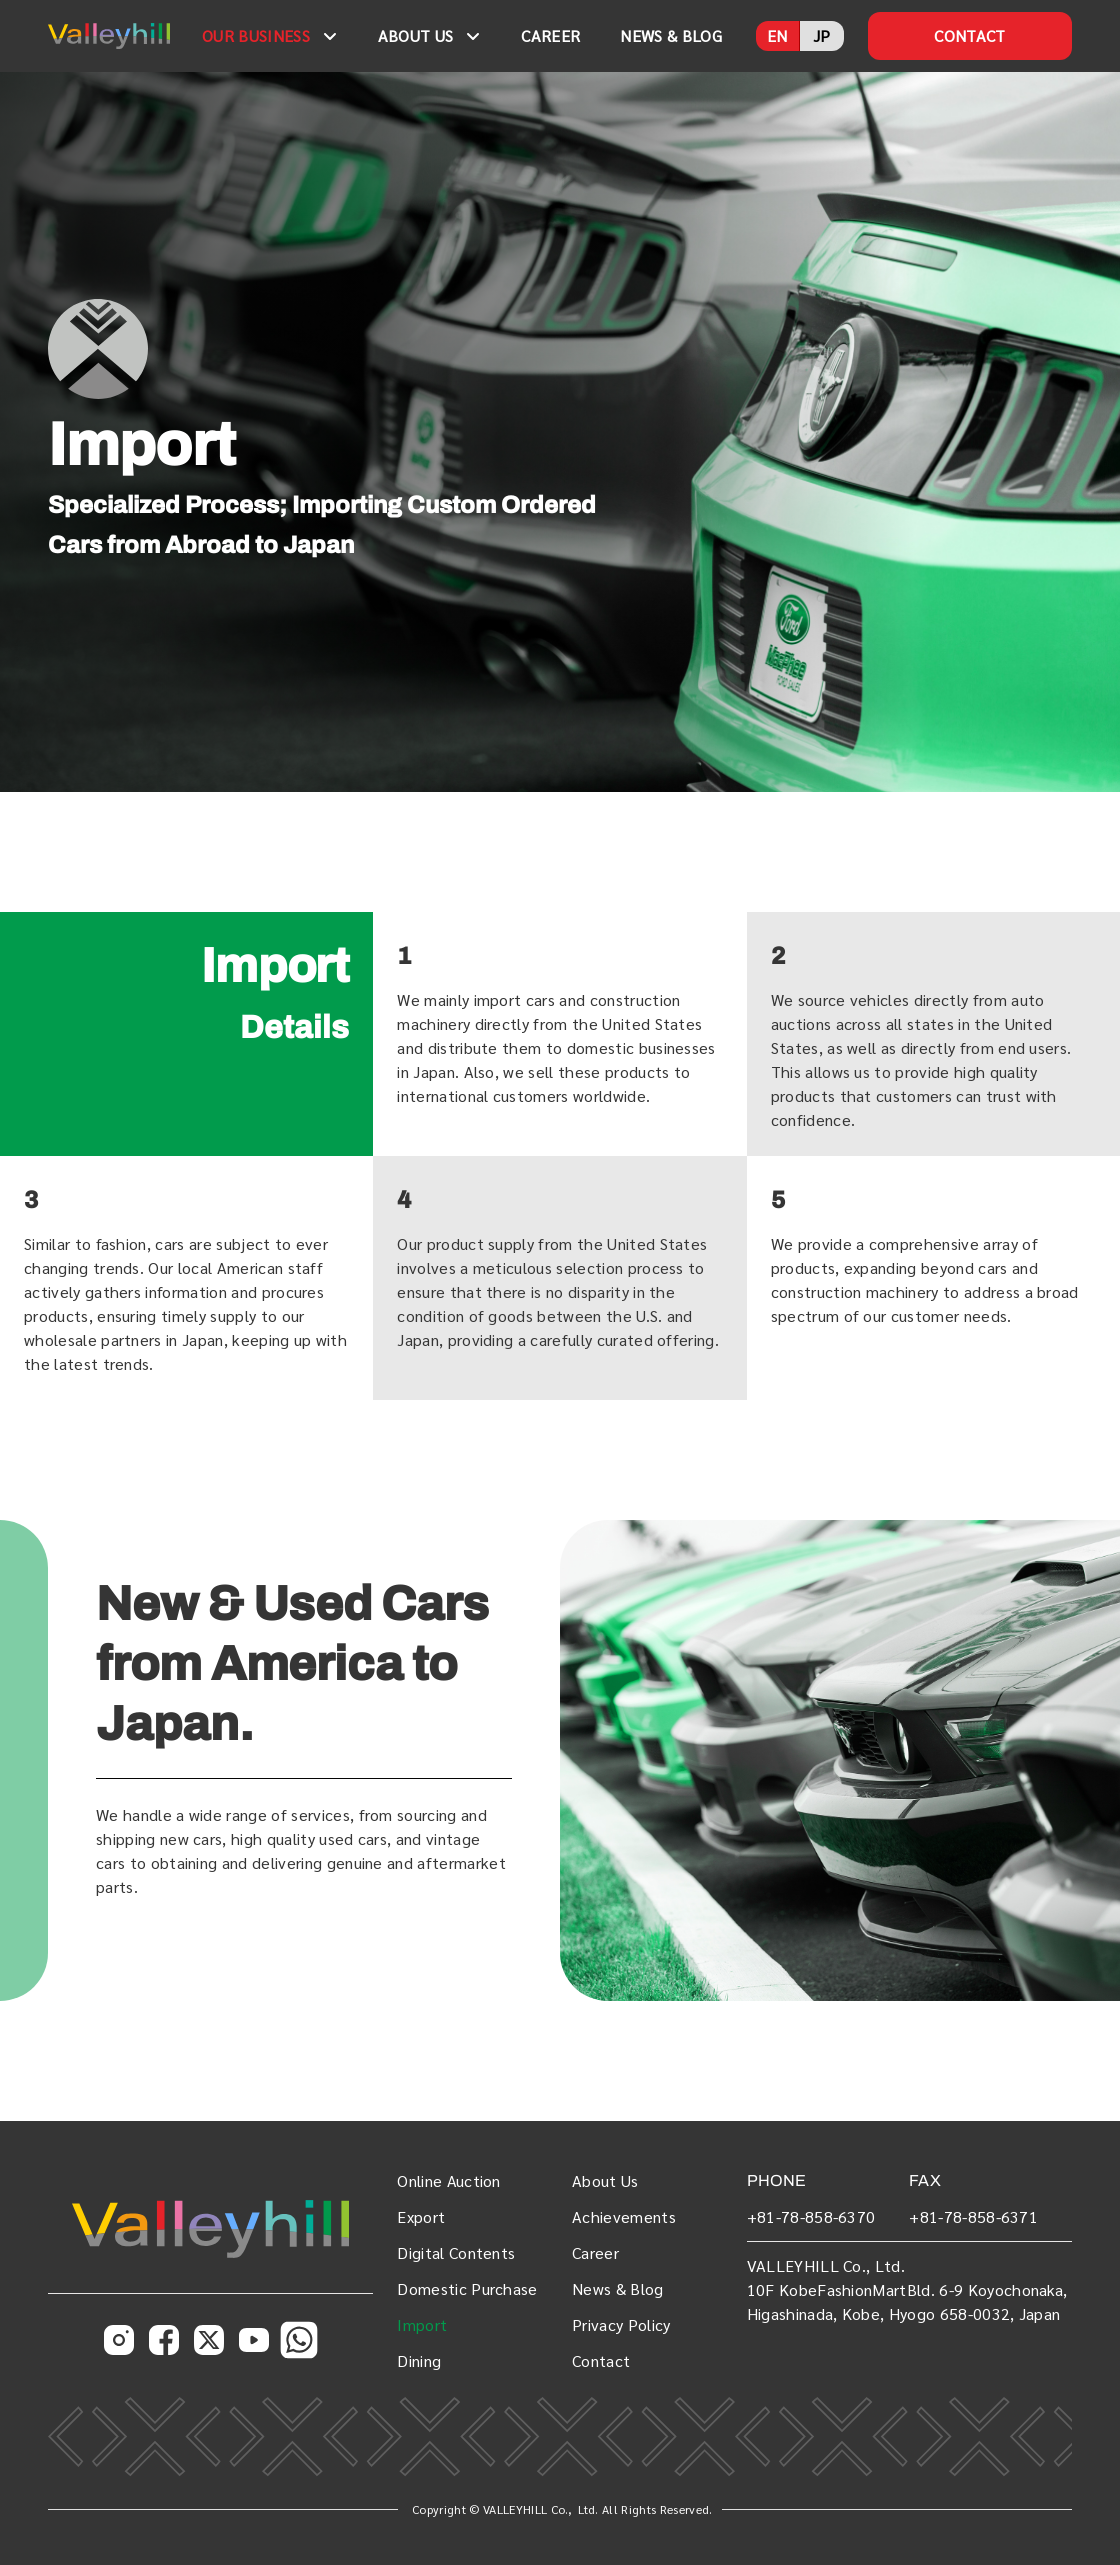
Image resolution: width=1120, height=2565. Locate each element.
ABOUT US (416, 35)
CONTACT (969, 35)
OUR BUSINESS (256, 35)
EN (777, 35)
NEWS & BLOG (671, 35)
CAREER (550, 35)
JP (822, 35)
